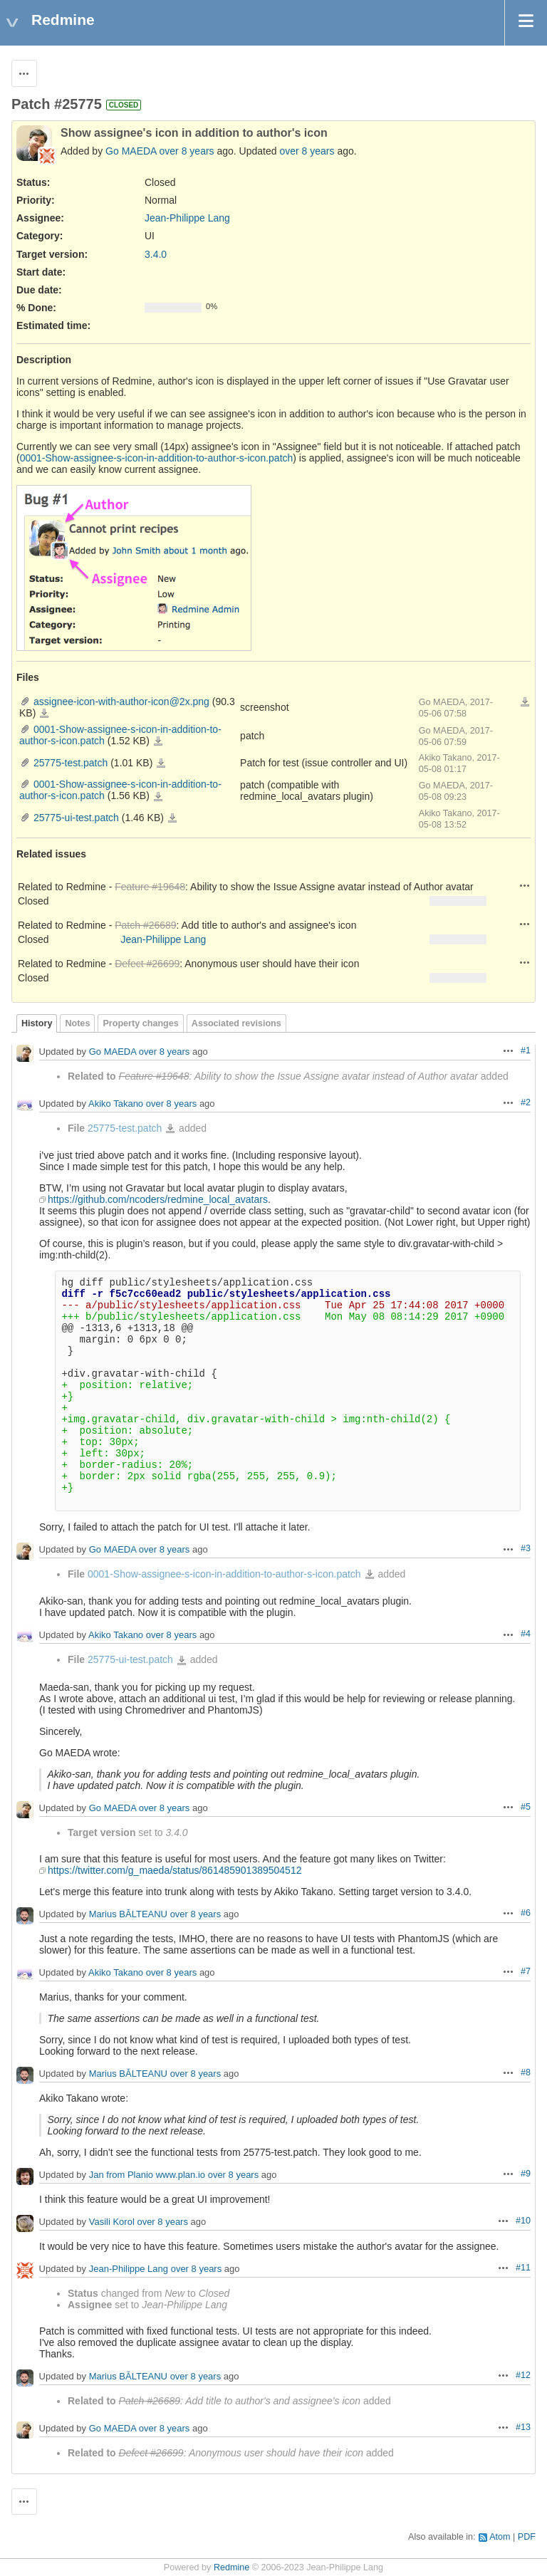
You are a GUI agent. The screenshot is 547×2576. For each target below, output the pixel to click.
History (36, 1023)
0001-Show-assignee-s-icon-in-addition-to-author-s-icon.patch (156, 458)
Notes (77, 1023)
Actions (525, 885)
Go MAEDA (131, 151)
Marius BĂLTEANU (128, 1914)
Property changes (140, 1023)
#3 (526, 1548)
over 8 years (187, 151)
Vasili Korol (112, 2221)
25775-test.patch (70, 762)
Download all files (525, 702)
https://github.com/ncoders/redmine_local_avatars (158, 1199)
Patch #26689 (145, 925)
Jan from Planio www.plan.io (147, 2174)
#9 (526, 2174)
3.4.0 (156, 254)
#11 (523, 2268)
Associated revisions (236, 1023)
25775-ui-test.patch (76, 817)
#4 (526, 1634)
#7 (526, 1971)
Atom (499, 2537)
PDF (527, 2537)
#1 (526, 1050)
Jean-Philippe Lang (187, 218)
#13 (523, 2427)
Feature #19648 (150, 886)
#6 (526, 1913)
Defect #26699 (147, 963)
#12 (523, 2375)
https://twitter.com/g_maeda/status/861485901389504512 (174, 1870)
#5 (526, 1807)
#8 (526, 2072)
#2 (526, 1102)
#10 (523, 2221)
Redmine (231, 2567)
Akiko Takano (115, 1103)
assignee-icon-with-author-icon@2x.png (121, 701)
